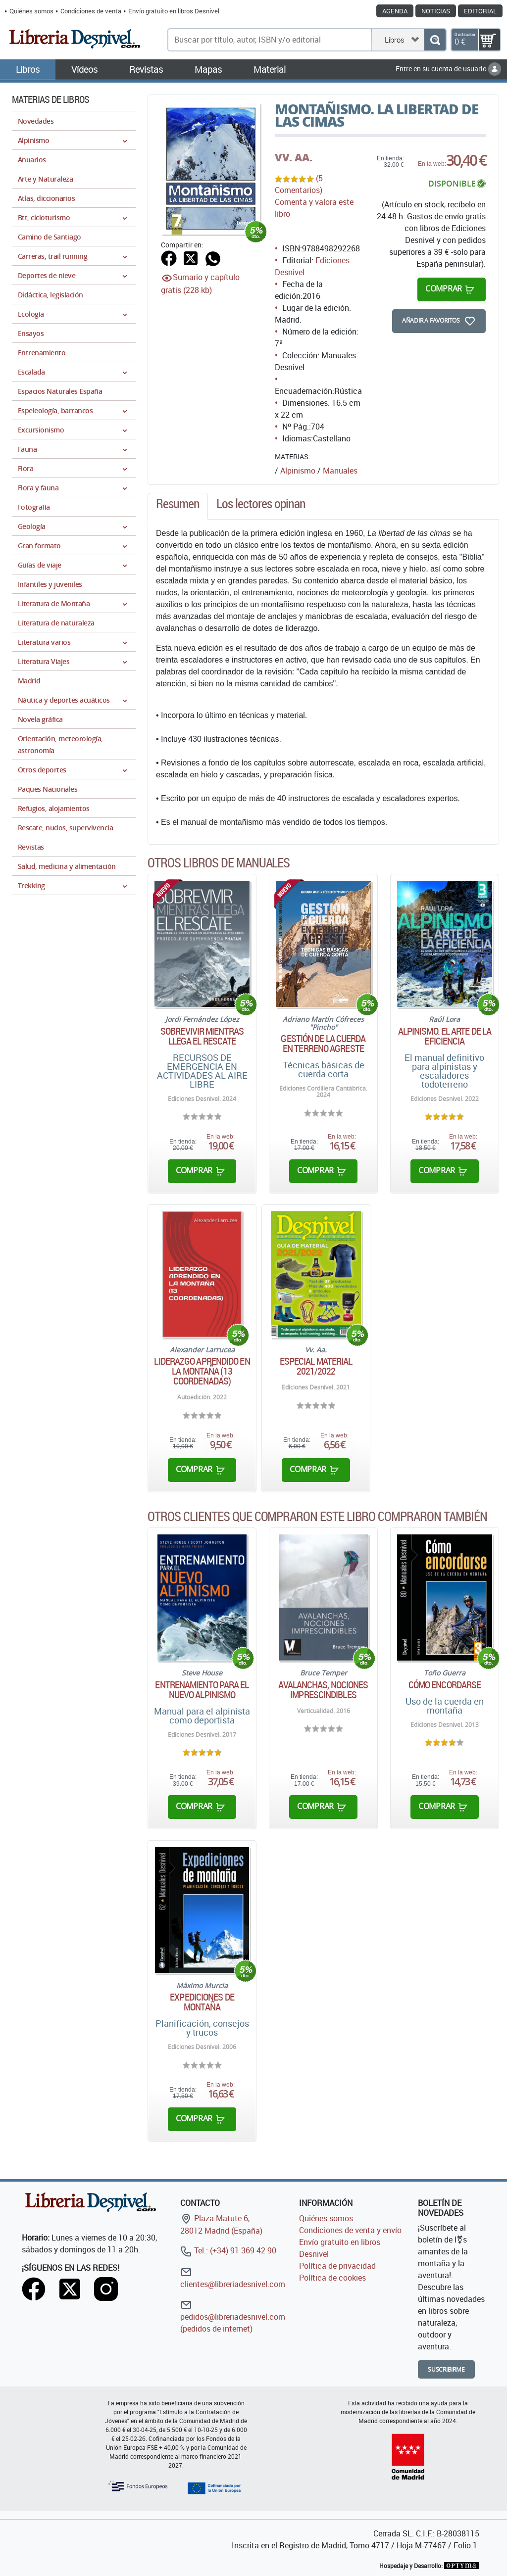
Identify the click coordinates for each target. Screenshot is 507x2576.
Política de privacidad (337, 2265)
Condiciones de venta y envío (350, 2230)
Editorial (480, 10)
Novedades (35, 121)
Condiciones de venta (90, 10)
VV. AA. (293, 157)
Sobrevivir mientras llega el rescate (202, 1036)
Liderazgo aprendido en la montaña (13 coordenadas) (202, 1371)
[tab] (178, 506)
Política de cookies (332, 2277)
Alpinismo (297, 470)
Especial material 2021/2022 (316, 1366)
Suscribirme (446, 2369)
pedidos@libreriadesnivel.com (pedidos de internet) (232, 2316)
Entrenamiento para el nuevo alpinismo (202, 1690)
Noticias (435, 10)
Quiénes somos (31, 10)
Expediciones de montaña (202, 2002)
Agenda (394, 10)
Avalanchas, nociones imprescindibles (323, 1690)
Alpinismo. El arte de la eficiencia (444, 1036)
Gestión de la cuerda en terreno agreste (323, 1043)
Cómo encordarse (444, 1685)
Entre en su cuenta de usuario (448, 68)
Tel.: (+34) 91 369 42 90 (228, 2250)
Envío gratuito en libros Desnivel (173, 10)
